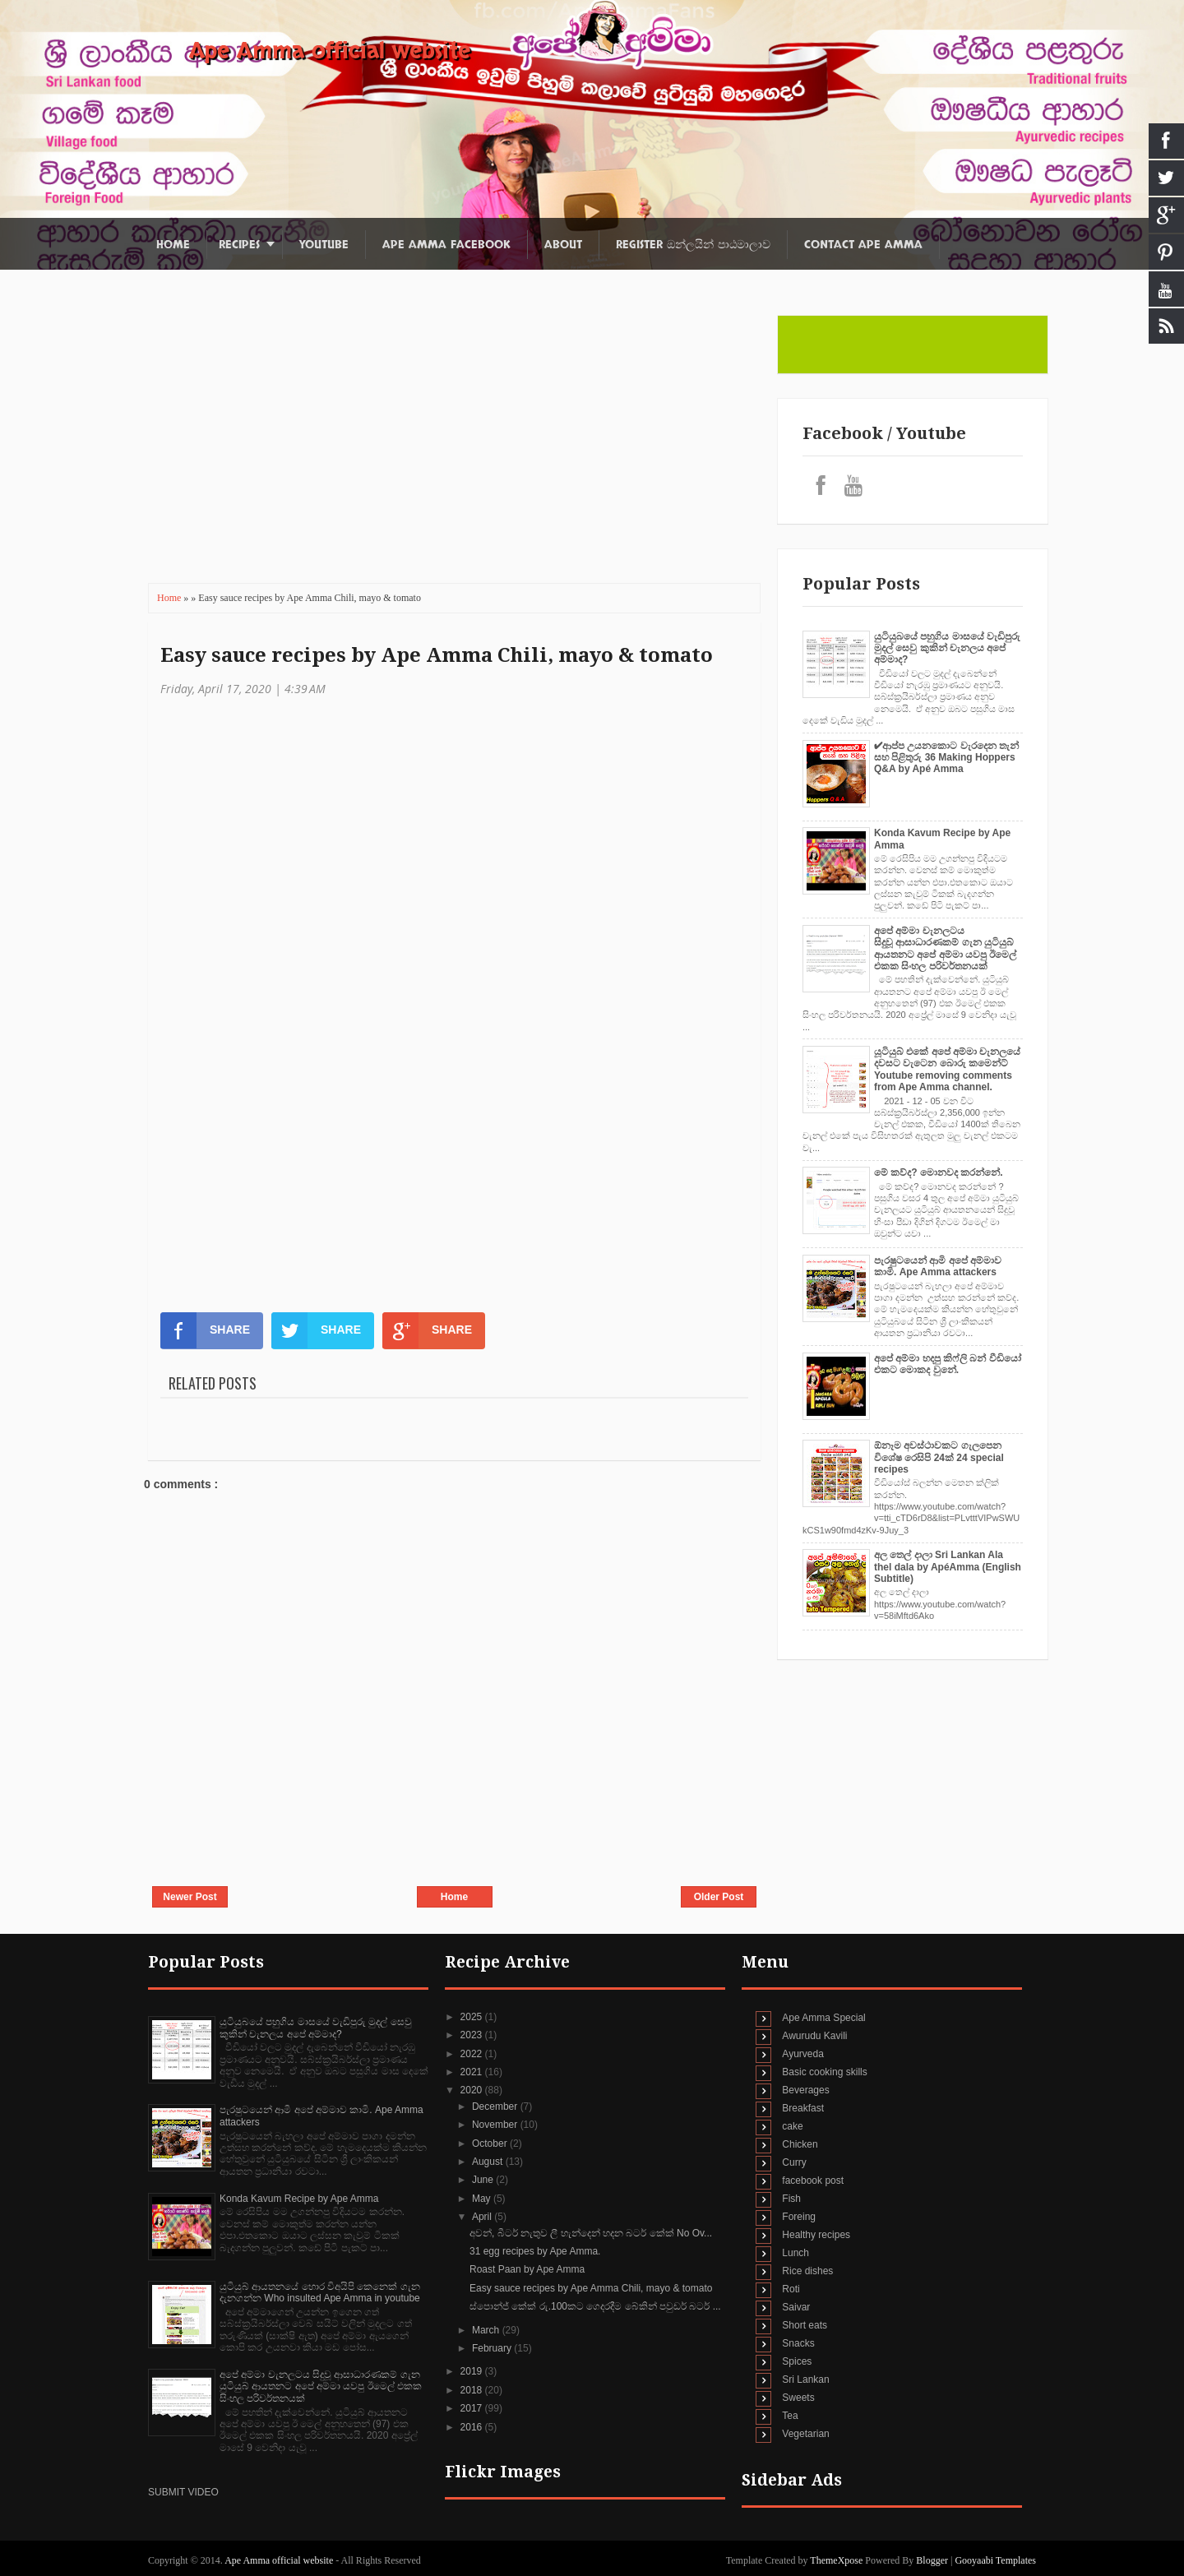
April (483, 2216)
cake (792, 2126)
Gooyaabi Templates (995, 2560)
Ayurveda (802, 2054)
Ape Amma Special (823, 2017)
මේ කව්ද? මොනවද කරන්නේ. (938, 1172)
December (496, 2106)
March (487, 2330)
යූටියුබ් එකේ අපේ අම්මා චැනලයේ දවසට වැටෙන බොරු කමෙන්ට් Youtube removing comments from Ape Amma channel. (947, 1069)
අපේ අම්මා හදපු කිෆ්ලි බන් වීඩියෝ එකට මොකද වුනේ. (947, 1364)
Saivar (796, 2307)
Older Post (719, 1897)
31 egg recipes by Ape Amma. (534, 2251)
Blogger (932, 2560)
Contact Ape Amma (863, 244)
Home (173, 244)
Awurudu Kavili (814, 2036)
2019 (472, 2371)
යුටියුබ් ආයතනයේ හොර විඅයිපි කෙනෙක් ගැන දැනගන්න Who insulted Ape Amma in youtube (320, 2292)
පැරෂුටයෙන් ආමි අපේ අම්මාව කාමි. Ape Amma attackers (937, 1266)
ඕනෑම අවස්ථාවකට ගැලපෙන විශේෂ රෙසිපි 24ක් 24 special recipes (939, 1457)
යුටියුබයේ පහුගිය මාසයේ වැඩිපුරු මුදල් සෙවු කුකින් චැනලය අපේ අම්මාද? (947, 648)
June (484, 2179)
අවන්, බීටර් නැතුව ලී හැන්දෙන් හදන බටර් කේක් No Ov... (590, 2233)
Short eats (804, 2325)
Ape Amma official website (329, 51)
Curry (794, 2162)
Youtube (324, 244)
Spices (797, 2361)
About (563, 244)
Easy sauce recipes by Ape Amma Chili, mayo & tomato (436, 655)
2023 (472, 2035)
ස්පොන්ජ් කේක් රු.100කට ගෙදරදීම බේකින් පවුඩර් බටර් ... (595, 2306)
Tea (790, 2415)
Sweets (798, 2397)
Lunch (795, 2253)
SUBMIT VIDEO (183, 2492)
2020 (472, 2090)
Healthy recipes (816, 2235)
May (482, 2198)
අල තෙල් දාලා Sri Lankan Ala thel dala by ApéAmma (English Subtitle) (947, 1566)
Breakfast (803, 2108)
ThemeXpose (837, 2560)
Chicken (799, 2144)
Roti (790, 2289)
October (491, 2143)
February (493, 2348)
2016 (472, 2427)
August (489, 2161)
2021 (472, 2072)
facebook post (813, 2180)
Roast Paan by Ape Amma (527, 2269)
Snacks (798, 2343)
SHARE (205, 1330)
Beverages (805, 2090)
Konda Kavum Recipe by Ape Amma (299, 2198)
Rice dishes (807, 2271)
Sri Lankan (805, 2379)
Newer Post (189, 1897)
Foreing (799, 2216)
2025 (472, 2017)
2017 (472, 2408)
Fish (791, 2198)
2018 (472, 2390)
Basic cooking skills (824, 2072)
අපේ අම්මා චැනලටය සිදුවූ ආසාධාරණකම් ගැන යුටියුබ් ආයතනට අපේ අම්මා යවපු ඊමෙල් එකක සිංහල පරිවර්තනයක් (945, 948)
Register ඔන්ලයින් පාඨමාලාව (693, 244)
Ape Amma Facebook (446, 244)
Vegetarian (805, 2434)
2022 (472, 2054)
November (496, 2124)
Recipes (239, 244)
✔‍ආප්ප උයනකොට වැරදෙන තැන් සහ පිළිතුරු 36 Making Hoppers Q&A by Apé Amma (946, 757)
